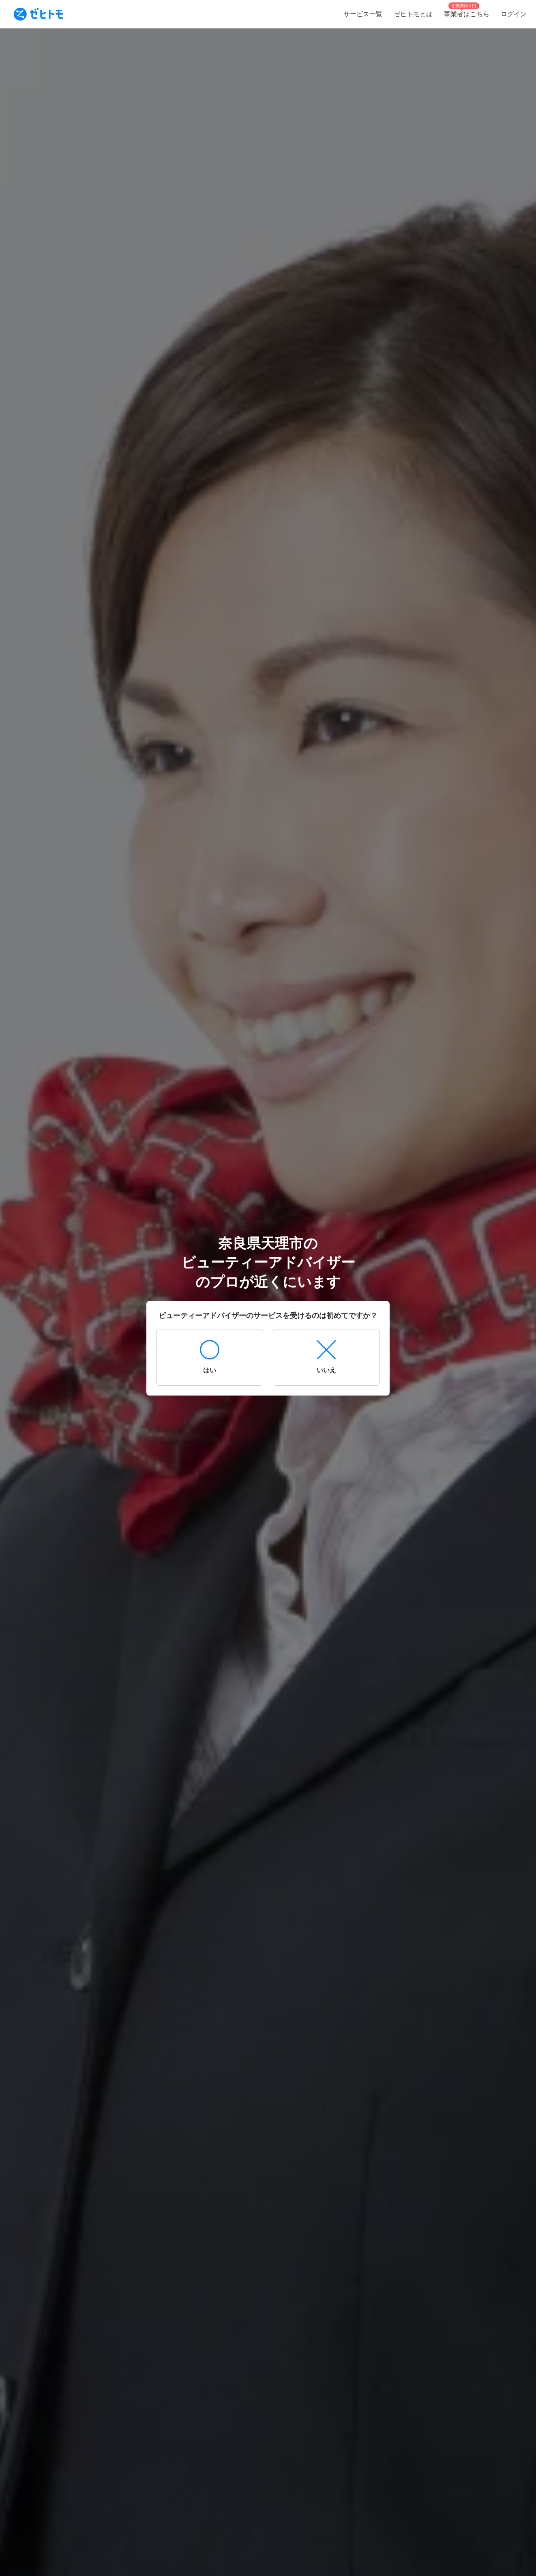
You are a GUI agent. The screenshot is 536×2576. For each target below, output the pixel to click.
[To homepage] (38, 14)
